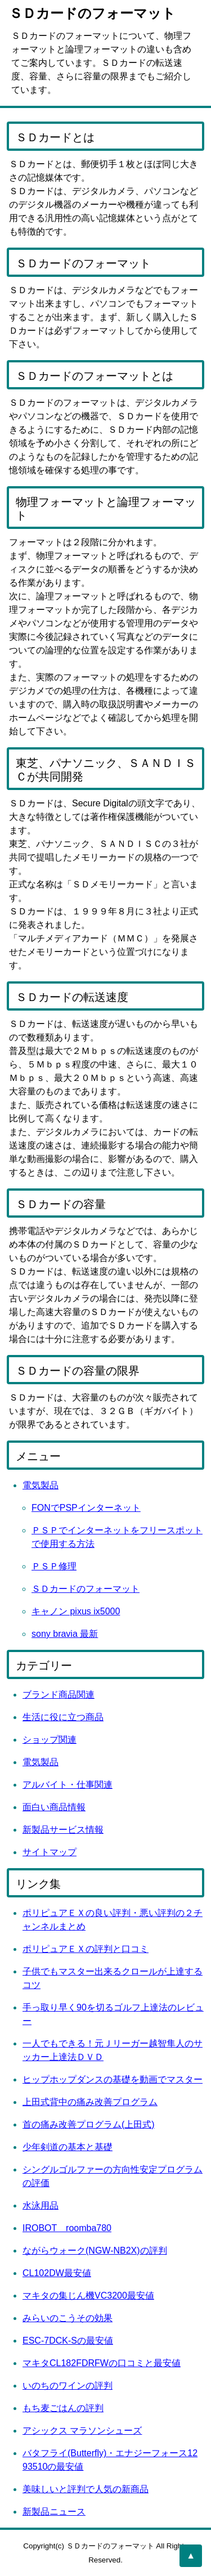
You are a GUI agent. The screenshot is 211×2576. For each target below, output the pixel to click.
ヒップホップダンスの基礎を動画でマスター (113, 2079)
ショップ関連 (50, 1739)
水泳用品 (41, 2205)
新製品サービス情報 (63, 1829)
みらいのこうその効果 (68, 2318)
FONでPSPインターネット (86, 1508)
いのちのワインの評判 (68, 2385)
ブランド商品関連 (59, 1694)
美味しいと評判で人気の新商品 (86, 2489)
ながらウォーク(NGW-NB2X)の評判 (95, 2250)
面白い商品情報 (54, 1807)
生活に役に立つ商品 (63, 1717)
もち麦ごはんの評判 (63, 2408)
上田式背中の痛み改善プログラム (90, 2102)
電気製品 (41, 1485)
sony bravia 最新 (65, 1634)
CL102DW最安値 (57, 2273)
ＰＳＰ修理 (54, 1566)
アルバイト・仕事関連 (68, 1784)
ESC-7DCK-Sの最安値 (68, 2340)
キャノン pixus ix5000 (76, 1611)
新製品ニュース (54, 2511)
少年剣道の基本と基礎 (68, 2147)
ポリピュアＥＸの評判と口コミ (86, 1949)
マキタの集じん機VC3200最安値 (88, 2295)
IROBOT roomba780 (67, 2228)
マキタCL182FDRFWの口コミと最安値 (102, 2363)
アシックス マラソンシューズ (82, 2430)
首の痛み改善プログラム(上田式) (89, 2124)
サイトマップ (50, 1852)
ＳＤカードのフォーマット (86, 1589)
